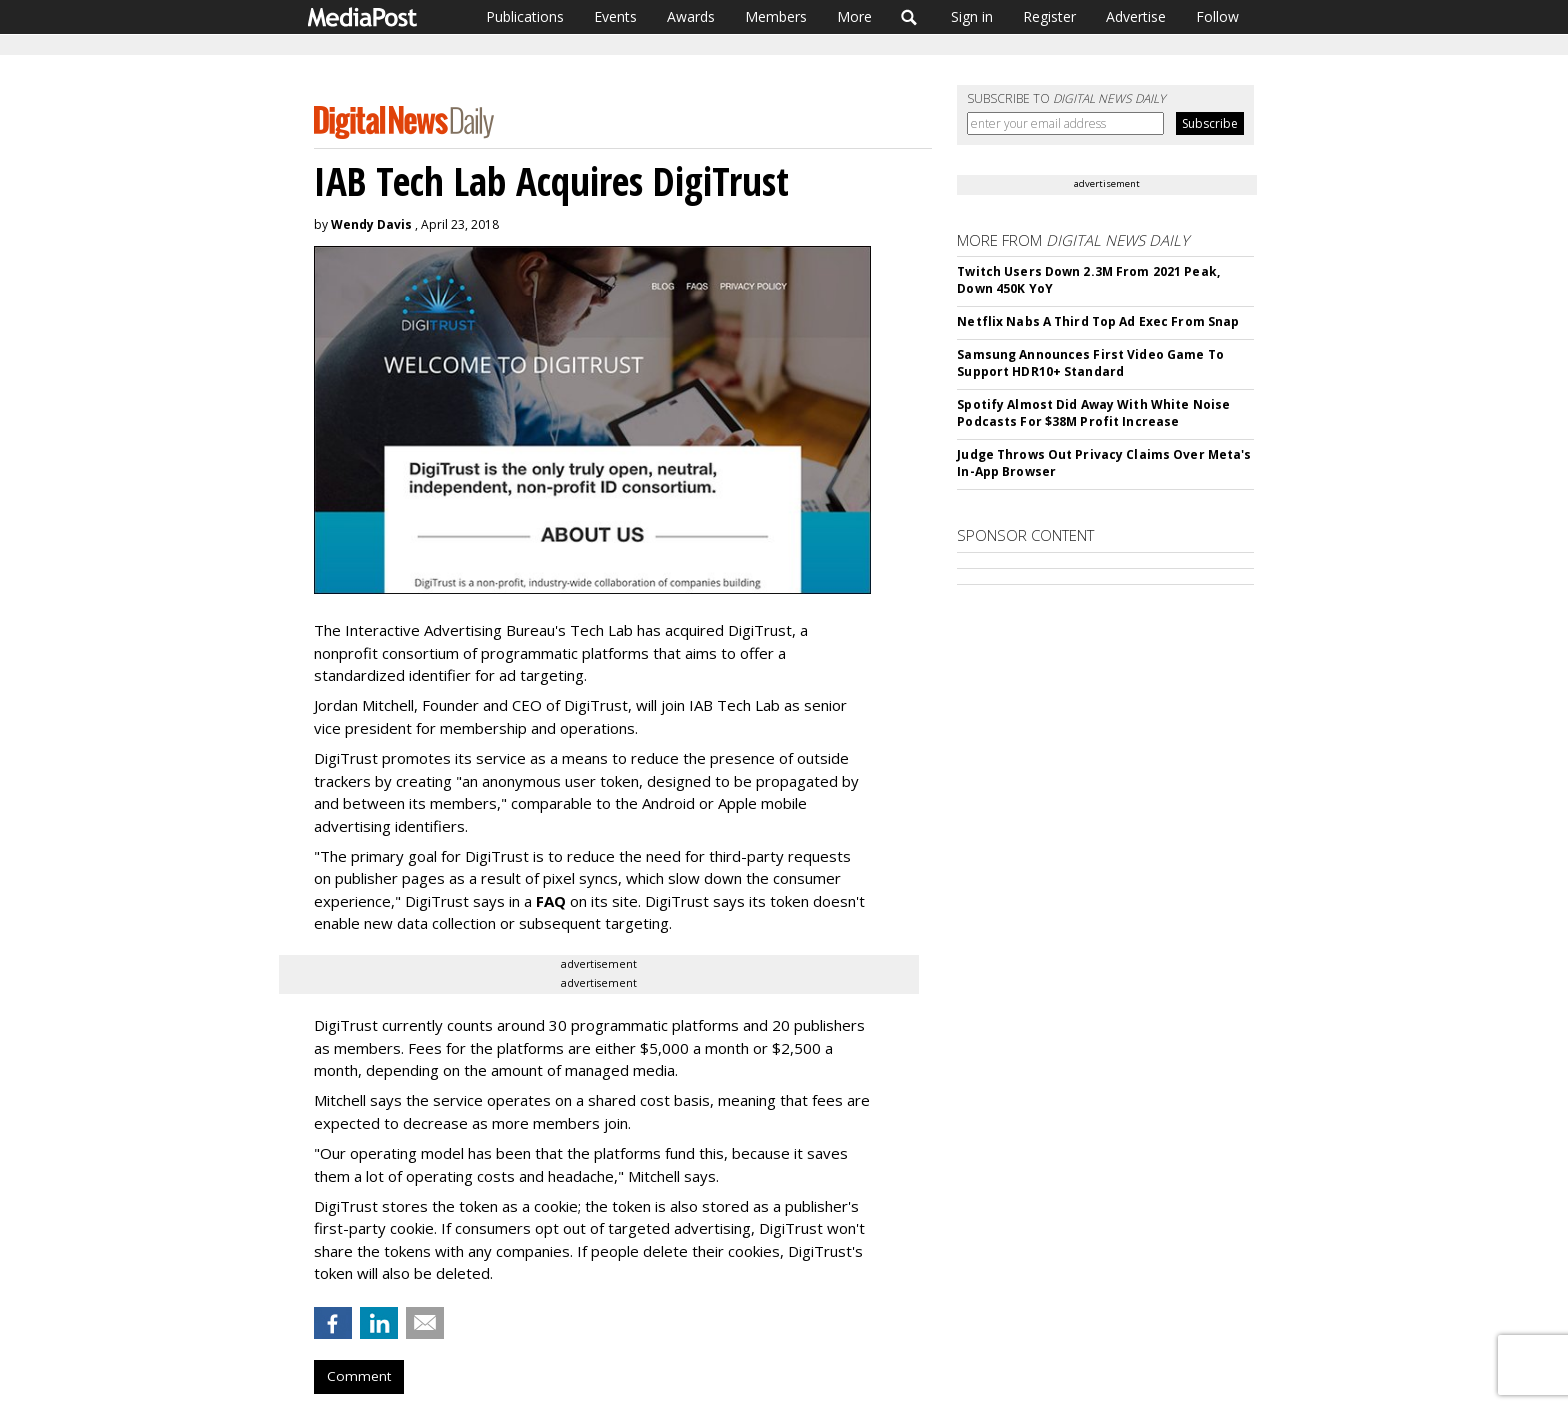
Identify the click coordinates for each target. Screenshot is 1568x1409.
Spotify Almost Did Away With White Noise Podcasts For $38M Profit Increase (1093, 413)
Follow (1217, 16)
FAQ (551, 901)
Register (1049, 16)
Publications (525, 16)
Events (615, 16)
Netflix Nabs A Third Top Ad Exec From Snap (1098, 321)
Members (776, 16)
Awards (691, 16)
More (854, 16)
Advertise (1136, 16)
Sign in (972, 16)
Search (909, 17)
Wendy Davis (371, 224)
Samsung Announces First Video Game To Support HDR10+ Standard (1090, 363)
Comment (359, 1376)
